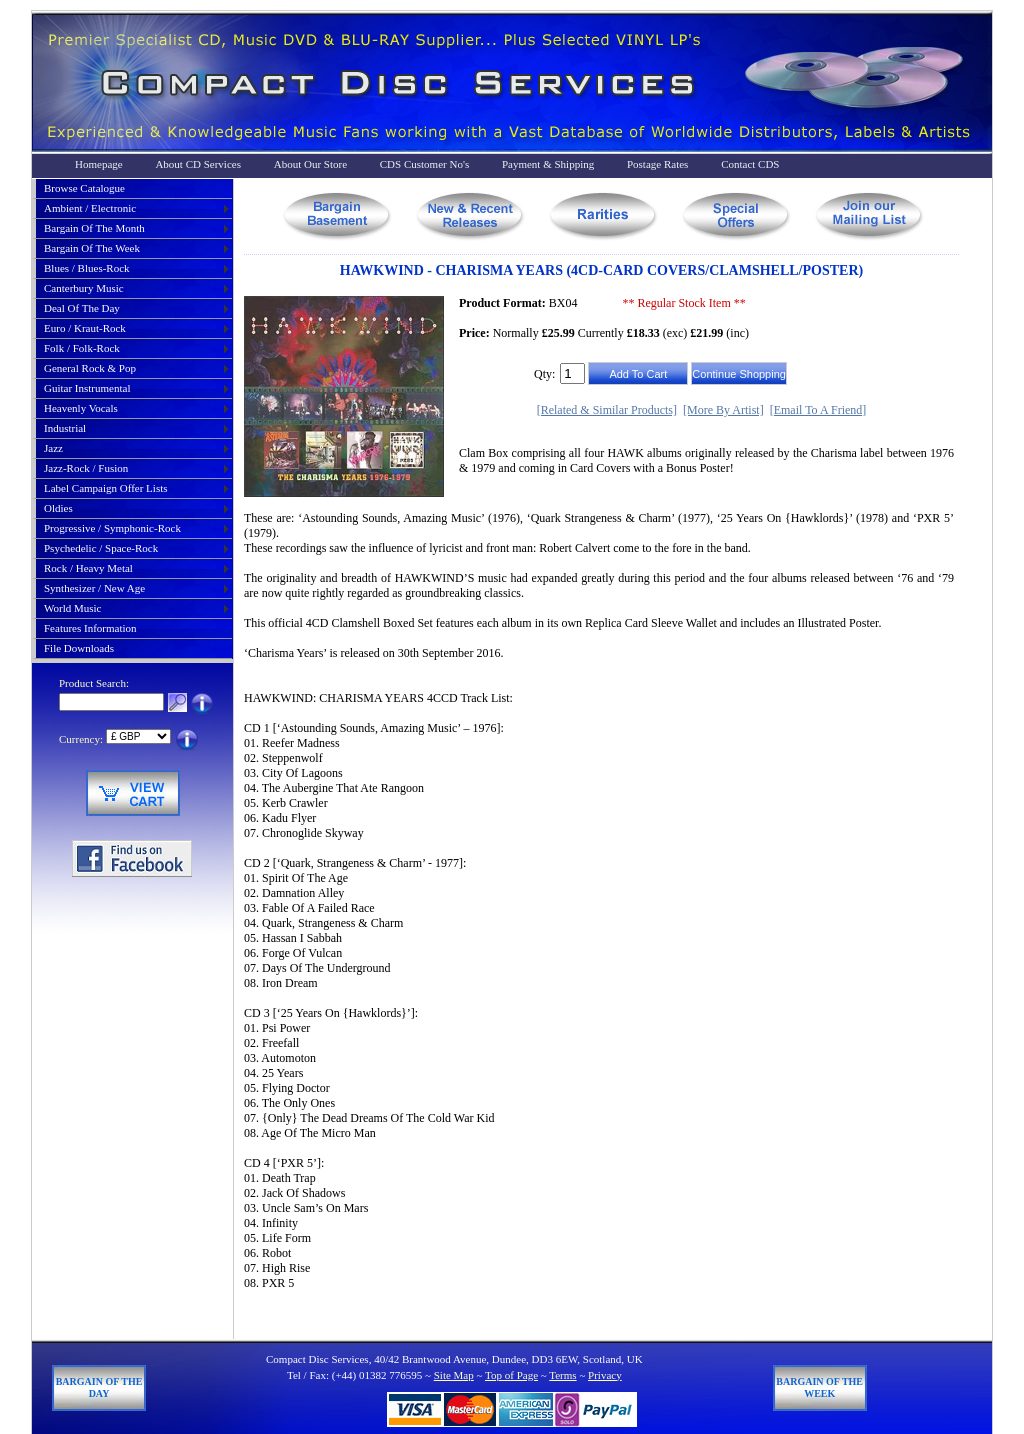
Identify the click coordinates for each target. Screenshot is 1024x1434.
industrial (65, 428)
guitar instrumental (87, 388)
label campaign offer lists (106, 488)
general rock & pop (90, 368)
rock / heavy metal (88, 568)
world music (72, 608)
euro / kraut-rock (85, 328)
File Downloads (79, 648)
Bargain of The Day (99, 1387)
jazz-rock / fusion (86, 468)
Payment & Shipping (548, 164)
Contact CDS (750, 164)
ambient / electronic (90, 208)
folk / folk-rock (82, 348)
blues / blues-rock (87, 268)
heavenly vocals (81, 408)
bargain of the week (92, 248)
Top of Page (511, 1375)
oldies (58, 508)
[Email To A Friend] (818, 410)
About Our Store (310, 164)
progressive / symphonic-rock (112, 528)
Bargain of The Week (819, 1387)
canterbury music (84, 288)
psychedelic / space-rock (101, 548)
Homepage (99, 164)
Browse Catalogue (84, 188)
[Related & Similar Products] (607, 410)
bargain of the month (94, 228)
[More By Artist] (723, 410)
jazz (53, 448)
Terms (562, 1375)
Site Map (454, 1375)
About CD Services (198, 164)
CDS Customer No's (424, 164)
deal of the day (82, 308)
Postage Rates (657, 164)
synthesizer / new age (94, 588)
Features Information (90, 628)
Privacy (605, 1375)
